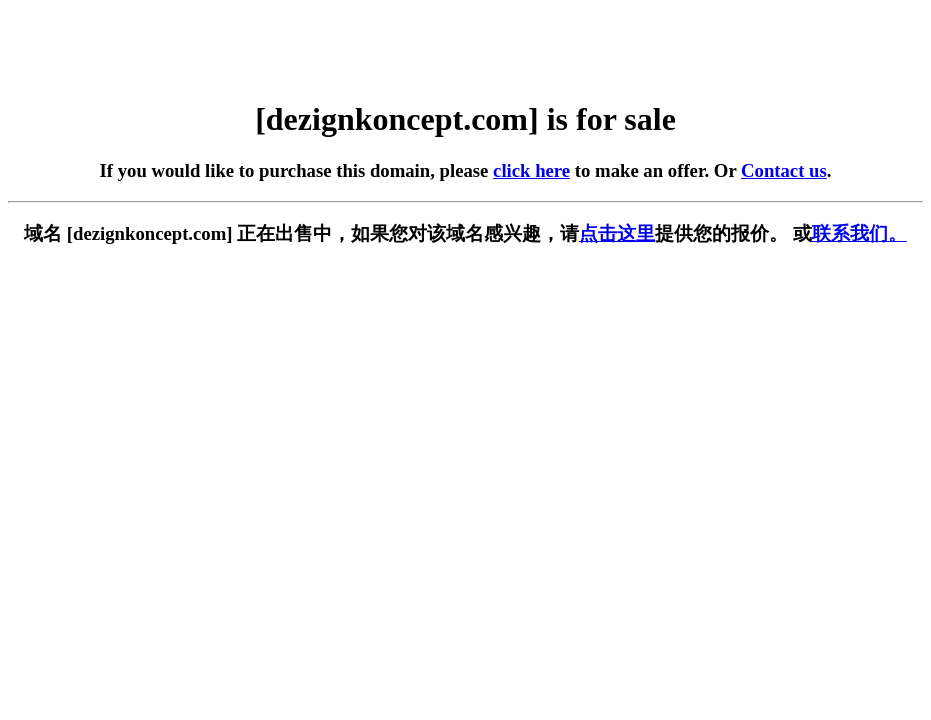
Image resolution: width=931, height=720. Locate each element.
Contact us (784, 170)
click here (531, 170)
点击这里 (617, 233)
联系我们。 (859, 233)
